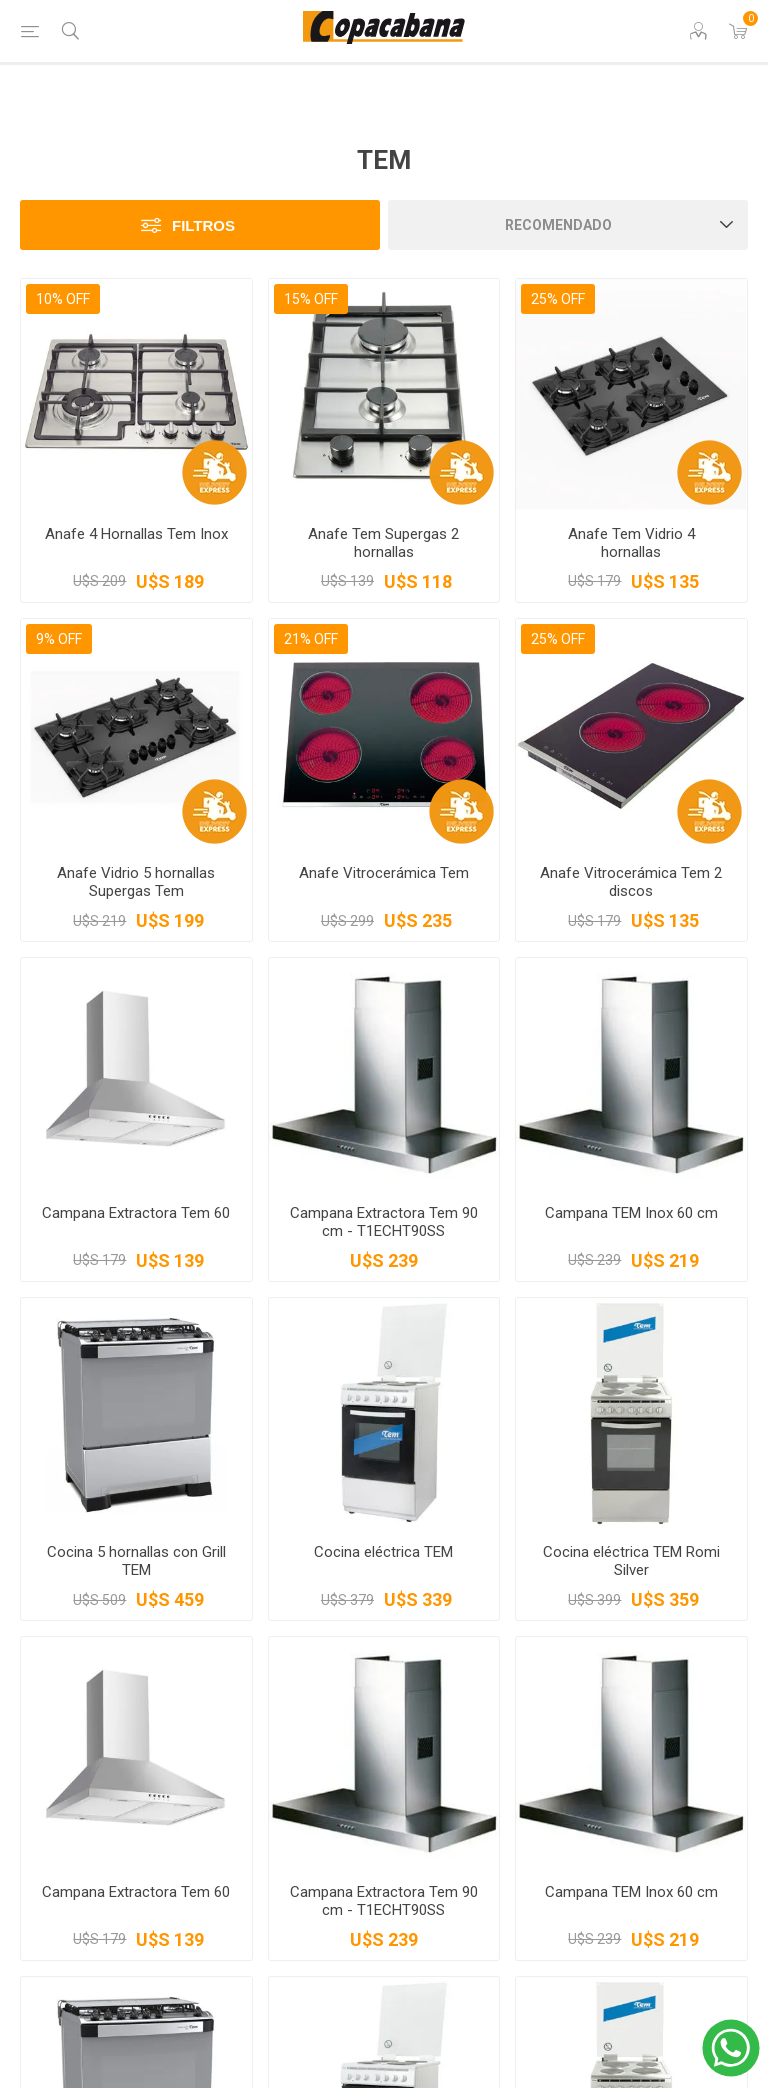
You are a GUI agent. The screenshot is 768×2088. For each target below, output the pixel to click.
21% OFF (311, 639)
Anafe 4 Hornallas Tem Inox (136, 534)
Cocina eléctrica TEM (383, 1552)
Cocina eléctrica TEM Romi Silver (631, 1561)
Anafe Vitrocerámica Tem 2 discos (631, 882)
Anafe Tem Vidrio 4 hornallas (631, 543)
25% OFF (558, 299)
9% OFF (59, 639)
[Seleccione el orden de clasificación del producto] (568, 225)
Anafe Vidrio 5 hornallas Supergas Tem (136, 882)
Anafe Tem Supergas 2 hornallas (383, 543)
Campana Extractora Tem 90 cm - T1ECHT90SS (384, 1222)
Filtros (203, 225)
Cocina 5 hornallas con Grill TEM (136, 1561)
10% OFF (63, 299)
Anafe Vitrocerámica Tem (384, 873)
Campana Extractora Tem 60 (136, 1213)
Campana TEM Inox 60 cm (631, 1213)
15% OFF (311, 299)
